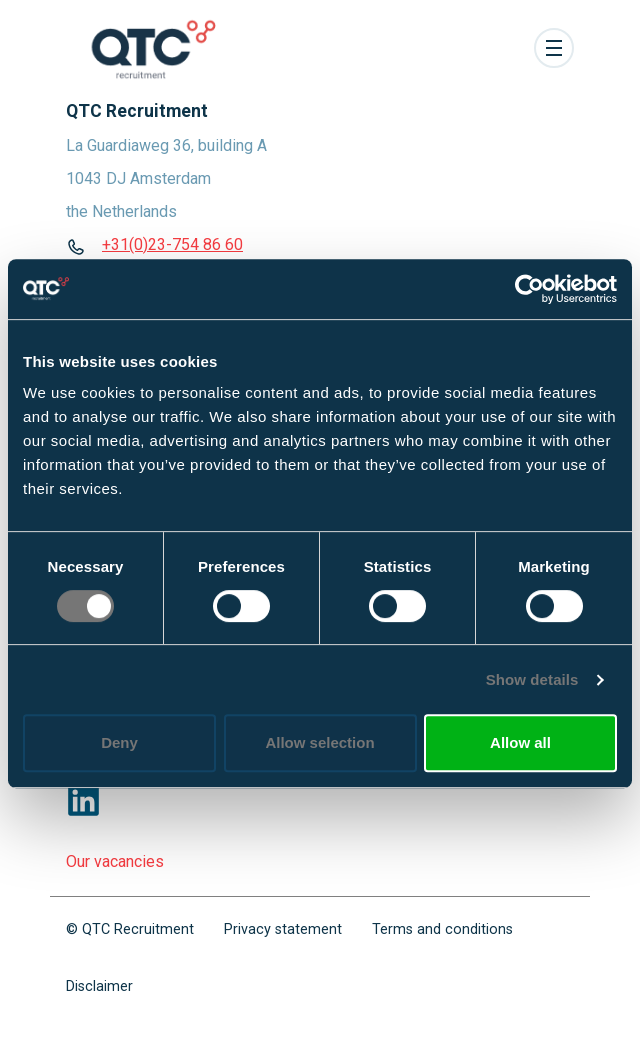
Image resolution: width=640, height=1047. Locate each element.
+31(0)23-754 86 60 (172, 244)
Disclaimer (99, 986)
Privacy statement (283, 929)
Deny (119, 742)
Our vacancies (115, 861)
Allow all (520, 742)
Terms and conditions (442, 929)
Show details (532, 679)
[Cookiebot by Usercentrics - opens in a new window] (529, 289)
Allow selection (319, 742)
